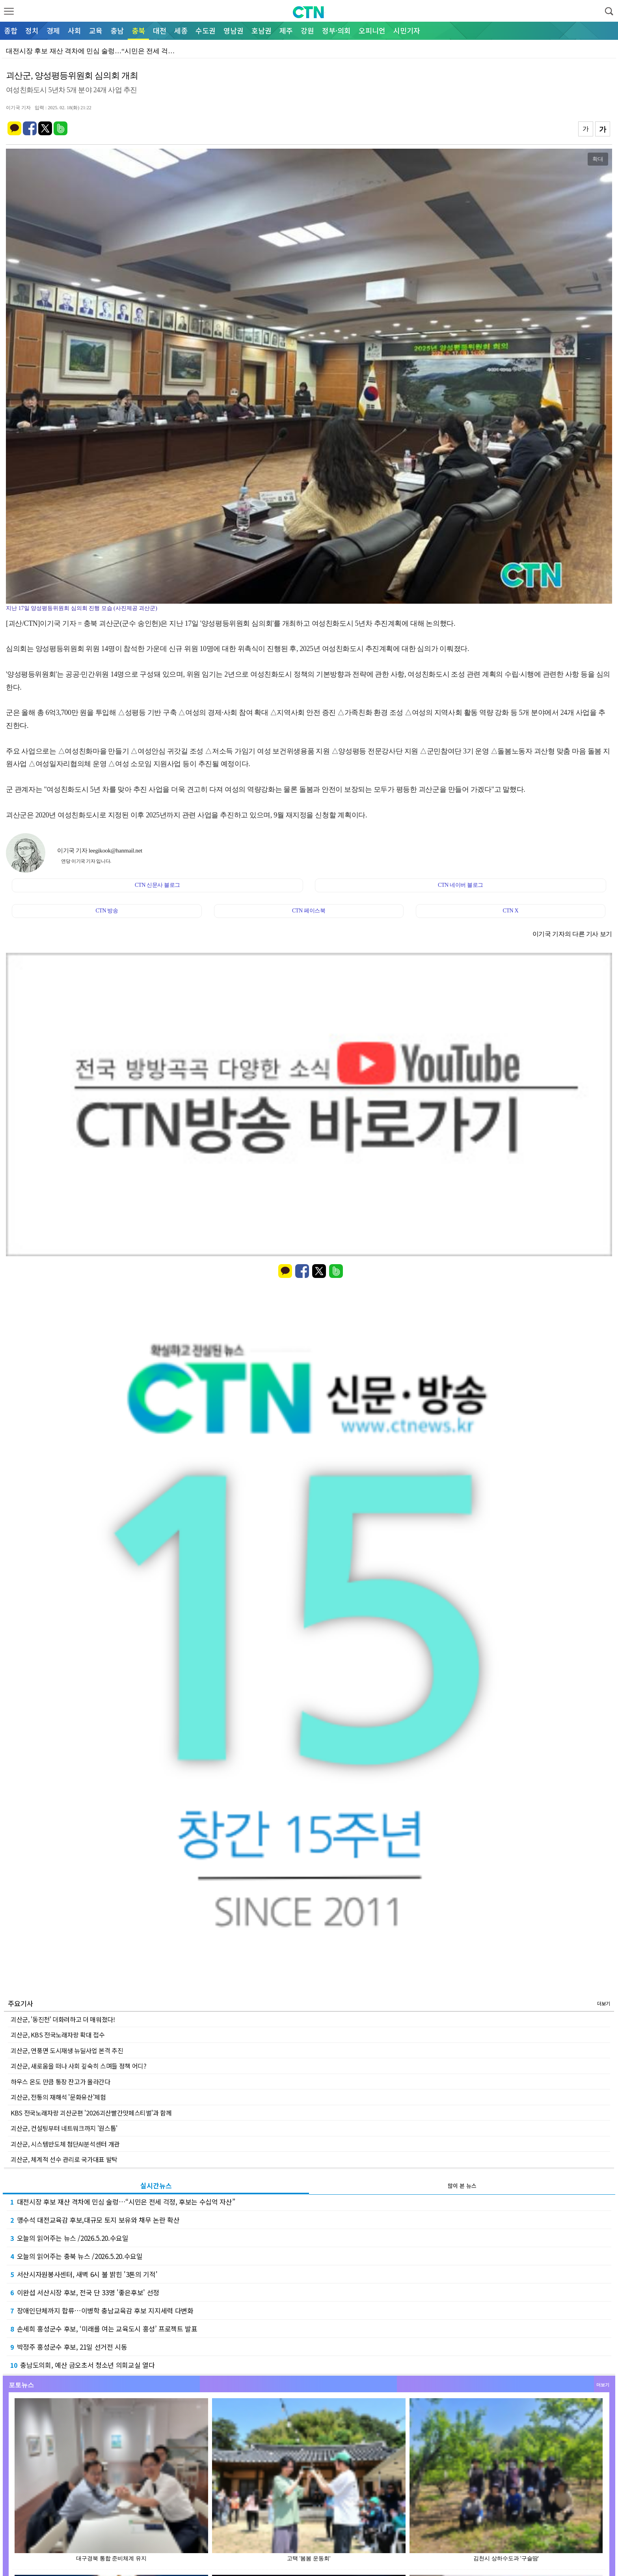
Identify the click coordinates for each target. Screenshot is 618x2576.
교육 (95, 30)
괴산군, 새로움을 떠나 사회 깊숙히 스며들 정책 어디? (79, 2065)
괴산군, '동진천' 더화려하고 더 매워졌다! (63, 2019)
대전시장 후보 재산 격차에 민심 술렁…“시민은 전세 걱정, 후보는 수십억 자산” (122, 2202)
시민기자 (406, 30)
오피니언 (372, 30)
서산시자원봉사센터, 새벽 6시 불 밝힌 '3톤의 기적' (83, 2274)
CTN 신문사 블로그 (157, 885)
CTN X (510, 911)
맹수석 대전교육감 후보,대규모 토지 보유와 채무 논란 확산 (94, 2220)
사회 (74, 30)
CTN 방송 (106, 911)
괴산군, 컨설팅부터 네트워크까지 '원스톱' (64, 2128)
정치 (32, 30)
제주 (286, 30)
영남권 (233, 30)
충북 (138, 30)
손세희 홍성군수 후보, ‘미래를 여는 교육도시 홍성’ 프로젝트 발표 (103, 2329)
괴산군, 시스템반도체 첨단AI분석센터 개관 (65, 2144)
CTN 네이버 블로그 (460, 885)
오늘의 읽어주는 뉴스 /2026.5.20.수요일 (69, 2238)
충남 (117, 30)
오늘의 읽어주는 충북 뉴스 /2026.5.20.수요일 (76, 2256)
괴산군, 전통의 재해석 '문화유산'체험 (58, 2097)
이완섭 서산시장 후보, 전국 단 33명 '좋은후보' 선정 (84, 2292)
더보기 (603, 2003)
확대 (597, 159)
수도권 (205, 30)
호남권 (261, 30)
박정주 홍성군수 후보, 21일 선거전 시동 (68, 2347)
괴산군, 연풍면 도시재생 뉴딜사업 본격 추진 (67, 2050)
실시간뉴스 (156, 2185)
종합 (10, 30)
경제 (53, 30)
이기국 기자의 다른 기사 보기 (572, 934)
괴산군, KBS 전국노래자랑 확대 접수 (58, 2034)
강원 (307, 30)
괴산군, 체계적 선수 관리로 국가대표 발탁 (64, 2159)
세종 (181, 30)
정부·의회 (336, 30)
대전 (159, 30)
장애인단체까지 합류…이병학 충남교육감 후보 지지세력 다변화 (101, 2310)
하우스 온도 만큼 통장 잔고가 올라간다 (60, 2081)
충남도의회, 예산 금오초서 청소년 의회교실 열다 (82, 2365)
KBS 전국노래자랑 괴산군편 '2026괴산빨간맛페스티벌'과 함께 (91, 2112)
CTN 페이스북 (309, 911)
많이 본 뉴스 (462, 2186)
